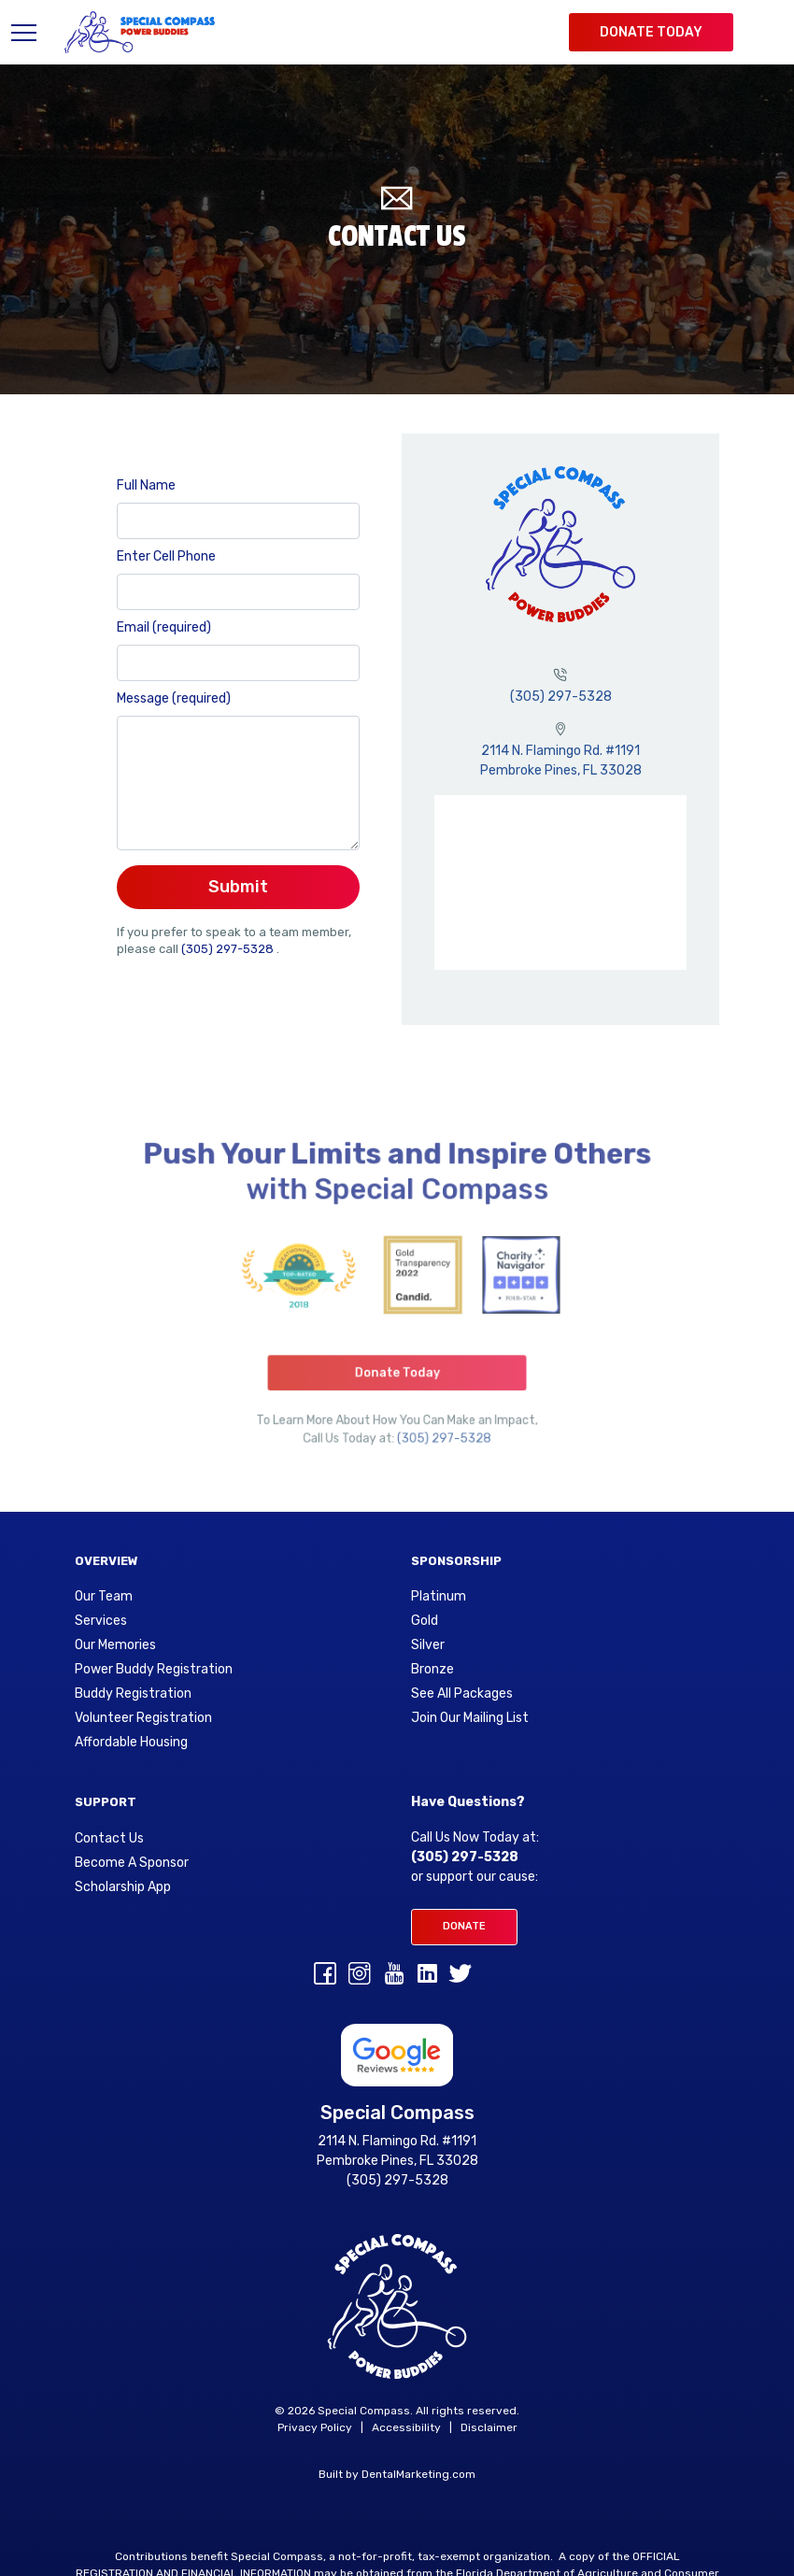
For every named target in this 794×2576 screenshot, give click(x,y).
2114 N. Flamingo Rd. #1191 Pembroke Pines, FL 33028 (397, 2151)
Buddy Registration (133, 1693)
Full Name (146, 485)
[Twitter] (460, 1977)
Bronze (432, 1669)
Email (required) (164, 627)
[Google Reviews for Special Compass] (397, 2054)
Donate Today (651, 32)
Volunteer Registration (143, 1718)
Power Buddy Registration (154, 1669)
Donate (464, 1926)
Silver (428, 1645)
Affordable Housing (131, 1742)
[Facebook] (325, 1977)
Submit (238, 886)
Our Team (104, 1596)
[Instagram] (359, 1977)
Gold (424, 1621)
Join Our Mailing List (470, 1718)
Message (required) (174, 698)
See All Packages (462, 1693)
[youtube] (394, 1977)
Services (101, 1621)
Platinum (438, 1596)
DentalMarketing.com (418, 2474)
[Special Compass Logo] (139, 32)
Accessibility (406, 2427)
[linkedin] (427, 1977)
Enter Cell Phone (166, 556)
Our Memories (115, 1645)
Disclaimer (489, 2427)
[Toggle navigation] (28, 32)
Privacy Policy (314, 2427)
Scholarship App (123, 1887)
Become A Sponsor (132, 1863)
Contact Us (109, 1838)
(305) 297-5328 (228, 949)
